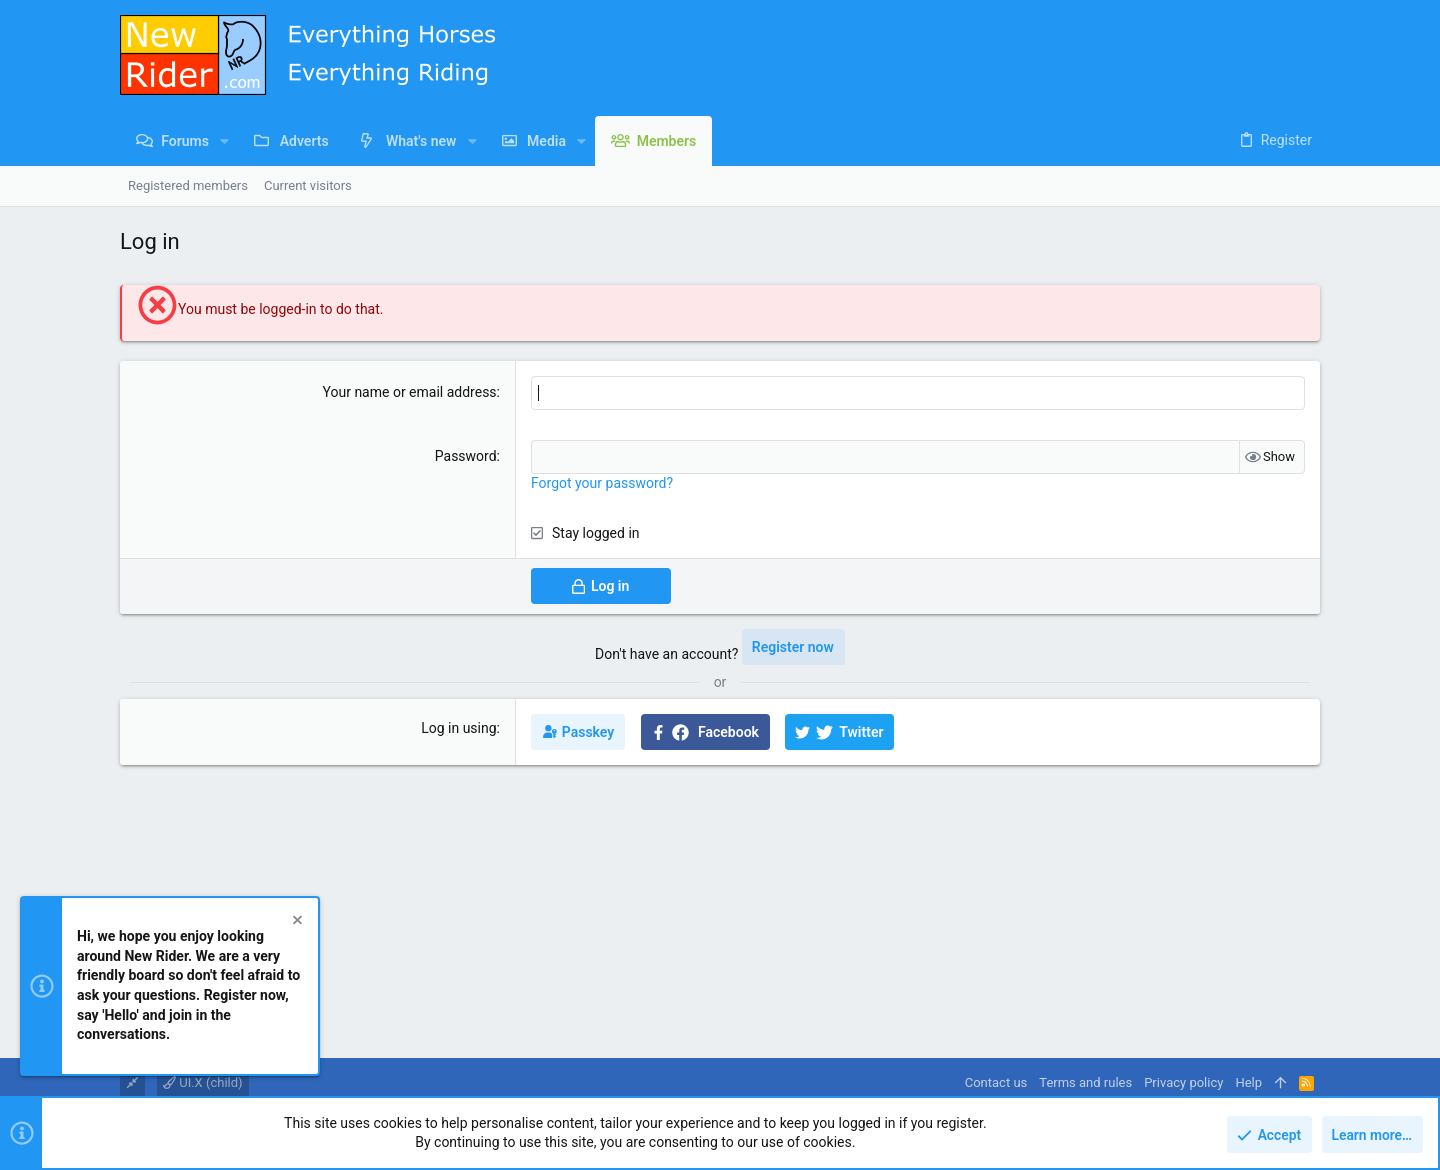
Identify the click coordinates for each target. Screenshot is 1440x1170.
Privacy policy (1183, 1082)
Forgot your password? (602, 483)
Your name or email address (410, 392)
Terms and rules (1085, 1082)
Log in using (458, 728)
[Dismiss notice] (296, 923)
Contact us (996, 1082)
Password (466, 456)
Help (1248, 1082)
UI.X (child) (203, 1082)
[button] (224, 141)
